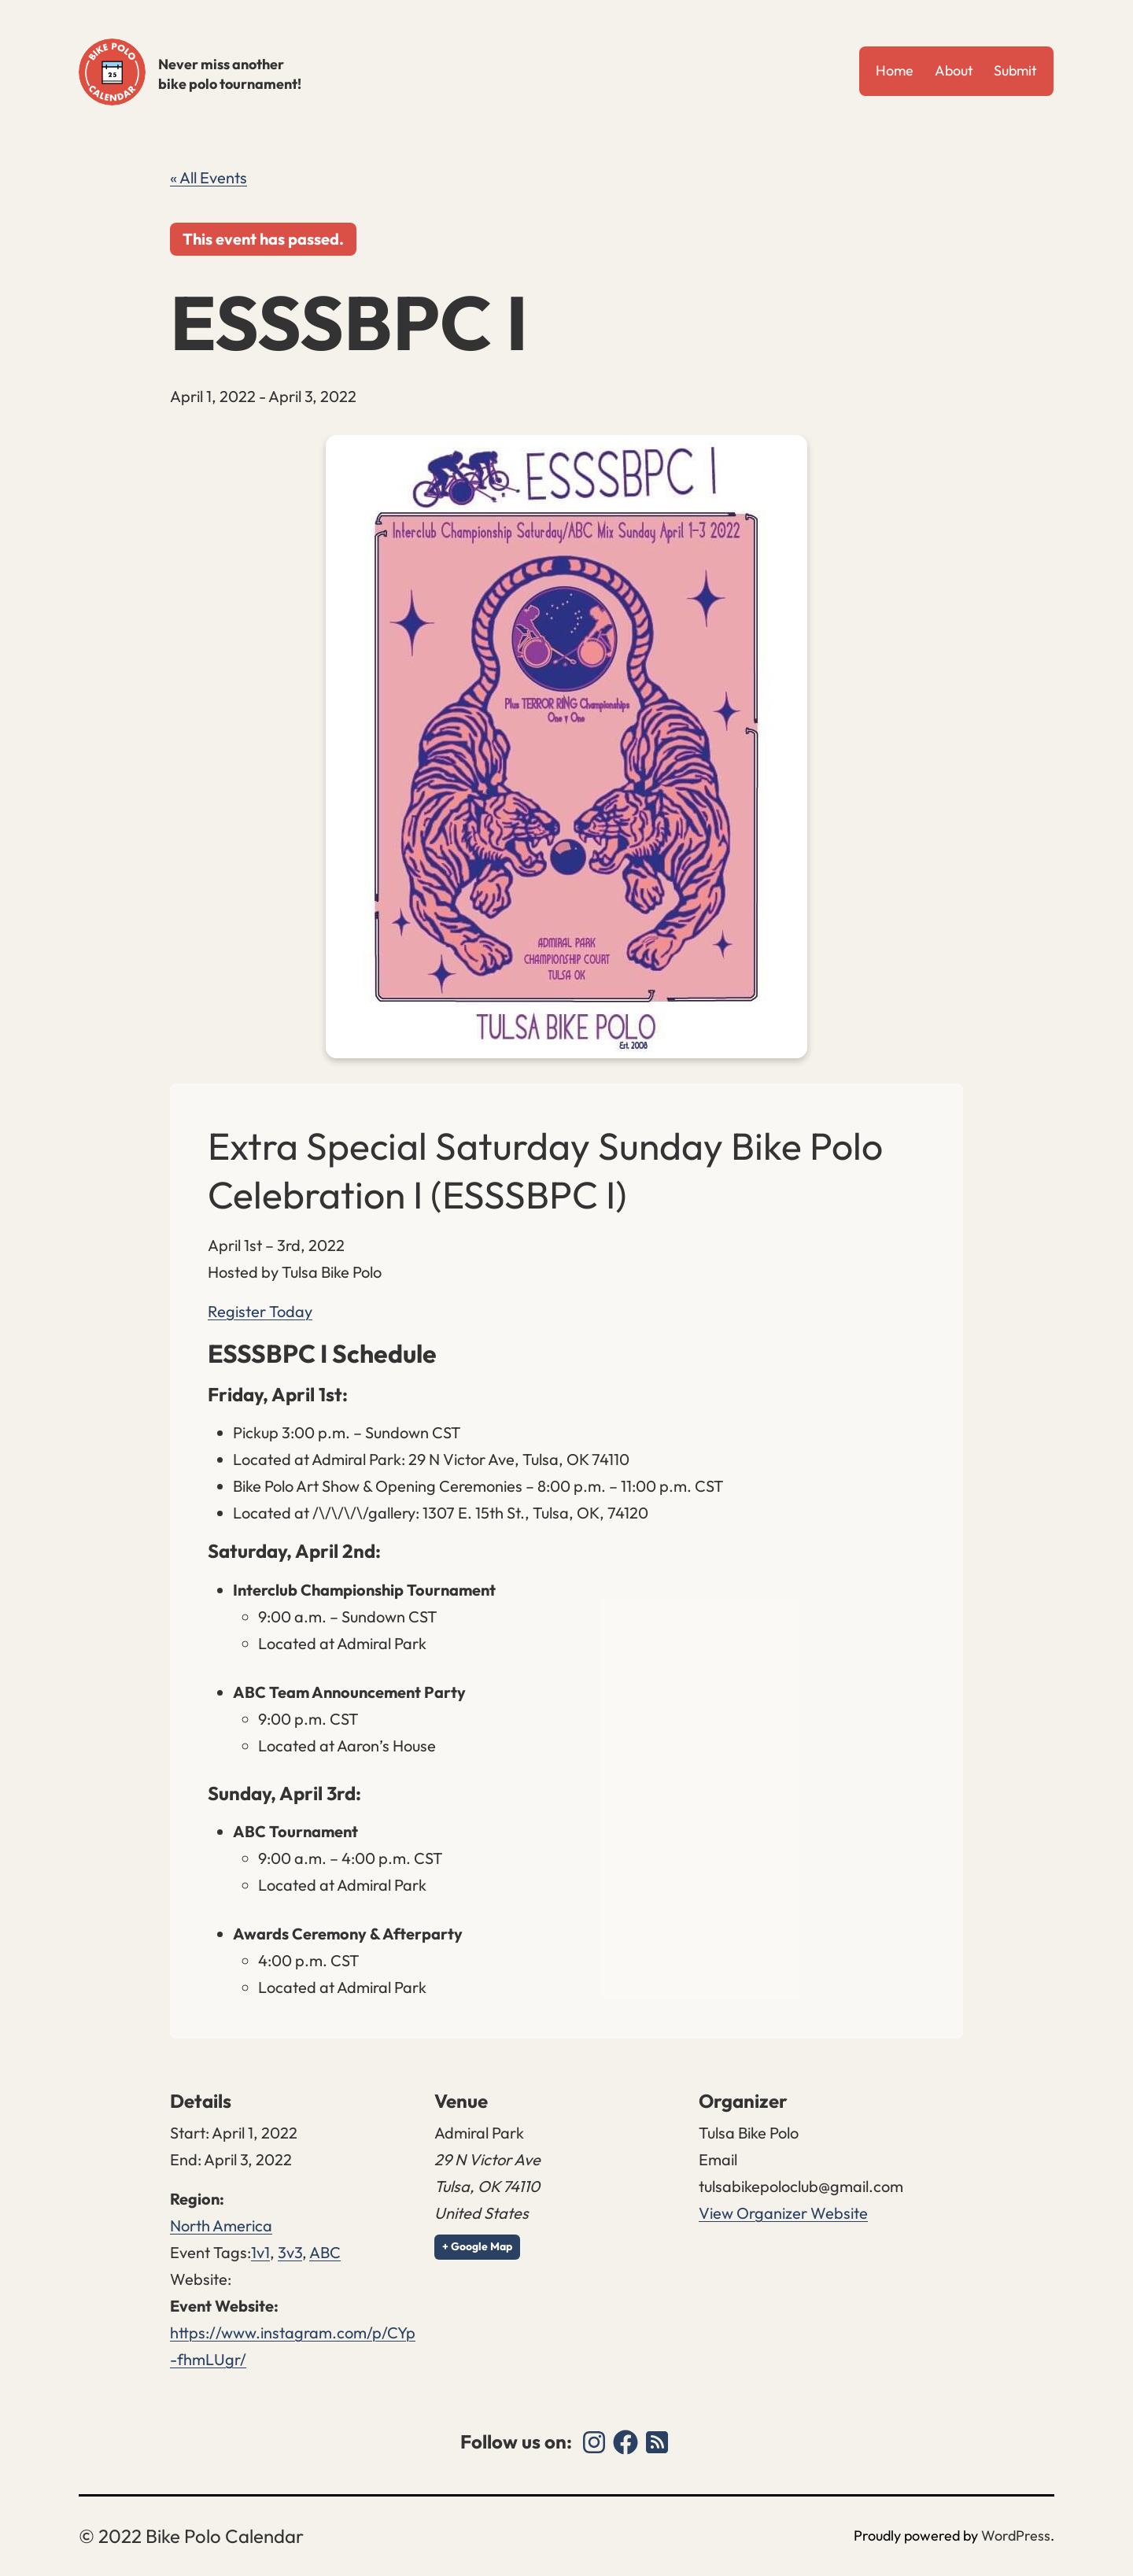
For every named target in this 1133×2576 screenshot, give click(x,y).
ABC (325, 2252)
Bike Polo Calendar (112, 72)
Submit (1015, 70)
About (954, 70)
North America (221, 2225)
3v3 (290, 2252)
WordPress (1015, 2535)
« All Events (208, 177)
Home (894, 70)
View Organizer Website (783, 2213)
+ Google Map (477, 2246)
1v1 (260, 2252)
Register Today (260, 1311)
